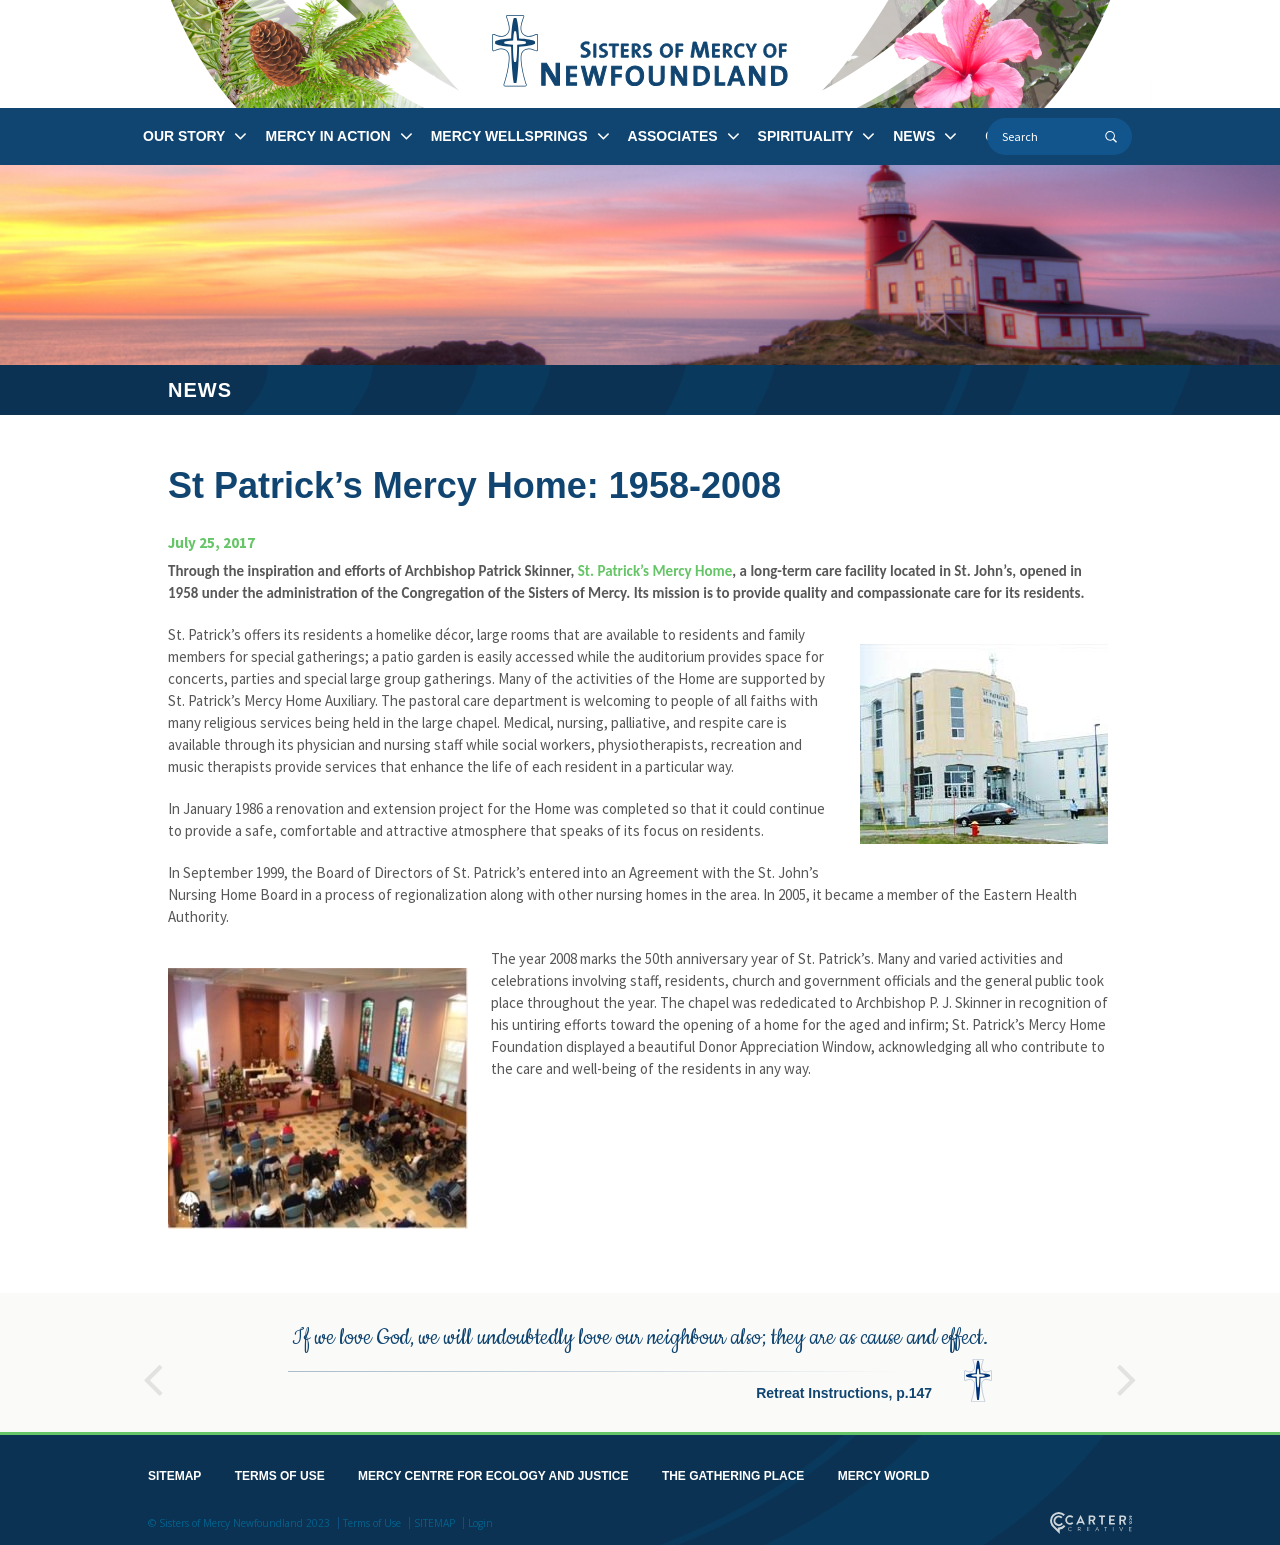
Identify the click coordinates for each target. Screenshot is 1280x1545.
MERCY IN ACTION (327, 136)
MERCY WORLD (884, 1472)
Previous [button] (153, 1367)
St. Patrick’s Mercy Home (655, 571)
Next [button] (1127, 1367)
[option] (640, 1358)
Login (480, 1519)
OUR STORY (184, 136)
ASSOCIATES (673, 136)
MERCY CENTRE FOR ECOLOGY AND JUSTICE (493, 1472)
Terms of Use (372, 1519)
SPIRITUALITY (806, 136)
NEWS (914, 136)
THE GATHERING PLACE (733, 1472)
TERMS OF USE (280, 1472)
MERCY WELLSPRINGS (509, 136)
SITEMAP (174, 1472)
